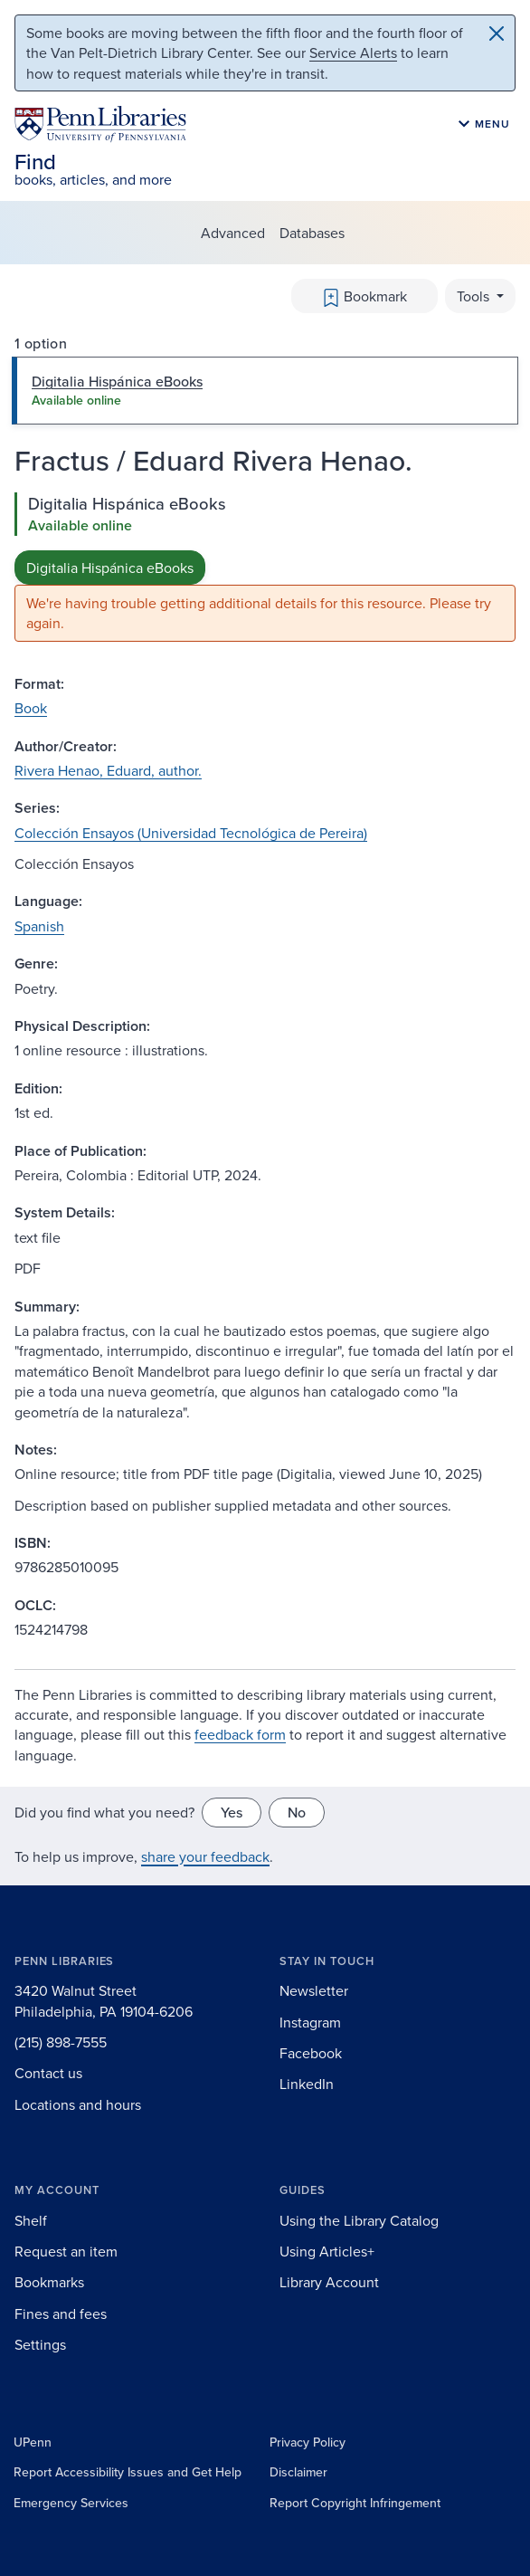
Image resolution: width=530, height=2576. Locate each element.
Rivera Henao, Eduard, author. (108, 770)
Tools (475, 296)
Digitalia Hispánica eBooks (110, 567)
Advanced (233, 233)
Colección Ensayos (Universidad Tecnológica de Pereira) (190, 833)
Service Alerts (353, 52)
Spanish (39, 926)
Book (30, 708)
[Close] (496, 33)
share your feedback (205, 1856)
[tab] (265, 390)
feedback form (240, 1734)
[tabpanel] (265, 567)
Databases (312, 233)
